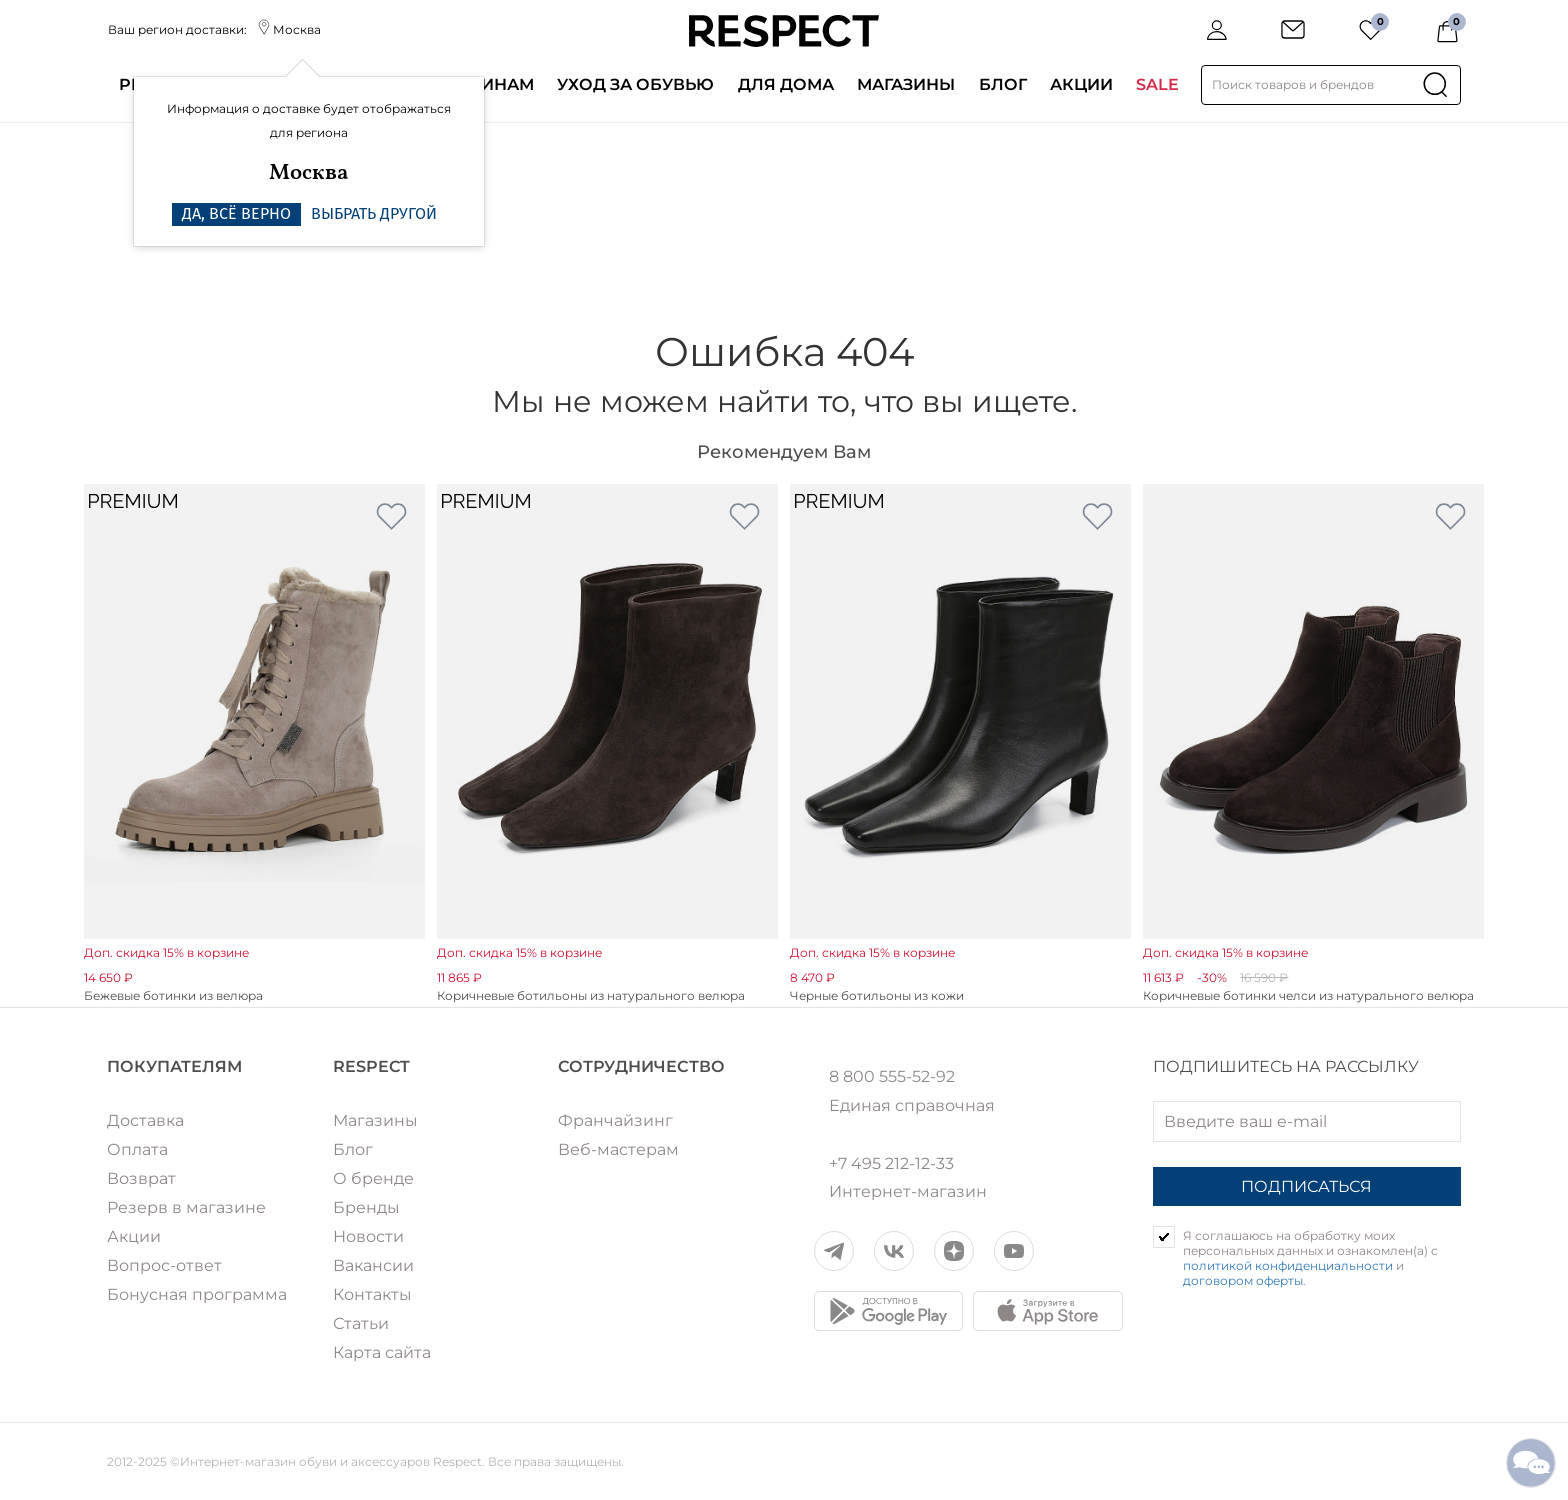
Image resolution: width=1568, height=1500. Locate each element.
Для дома (786, 84)
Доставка (145, 1120)
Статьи (361, 1323)
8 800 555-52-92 (892, 1077)
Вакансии (373, 1265)
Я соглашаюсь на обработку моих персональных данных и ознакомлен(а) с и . (1310, 1258)
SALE (1157, 84)
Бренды (366, 1207)
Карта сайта (382, 1352)
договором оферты (1243, 1280)
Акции (1081, 84)
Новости (368, 1236)
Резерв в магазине (186, 1207)
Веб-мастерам (618, 1149)
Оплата (137, 1149)
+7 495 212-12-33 (891, 1164)
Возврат (141, 1178)
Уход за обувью (635, 84)
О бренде (373, 1178)
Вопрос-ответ (164, 1265)
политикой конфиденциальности (1288, 1265)
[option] (254, 745)
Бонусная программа (197, 1294)
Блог (1003, 84)
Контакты (372, 1294)
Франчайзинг (615, 1120)
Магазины (906, 84)
